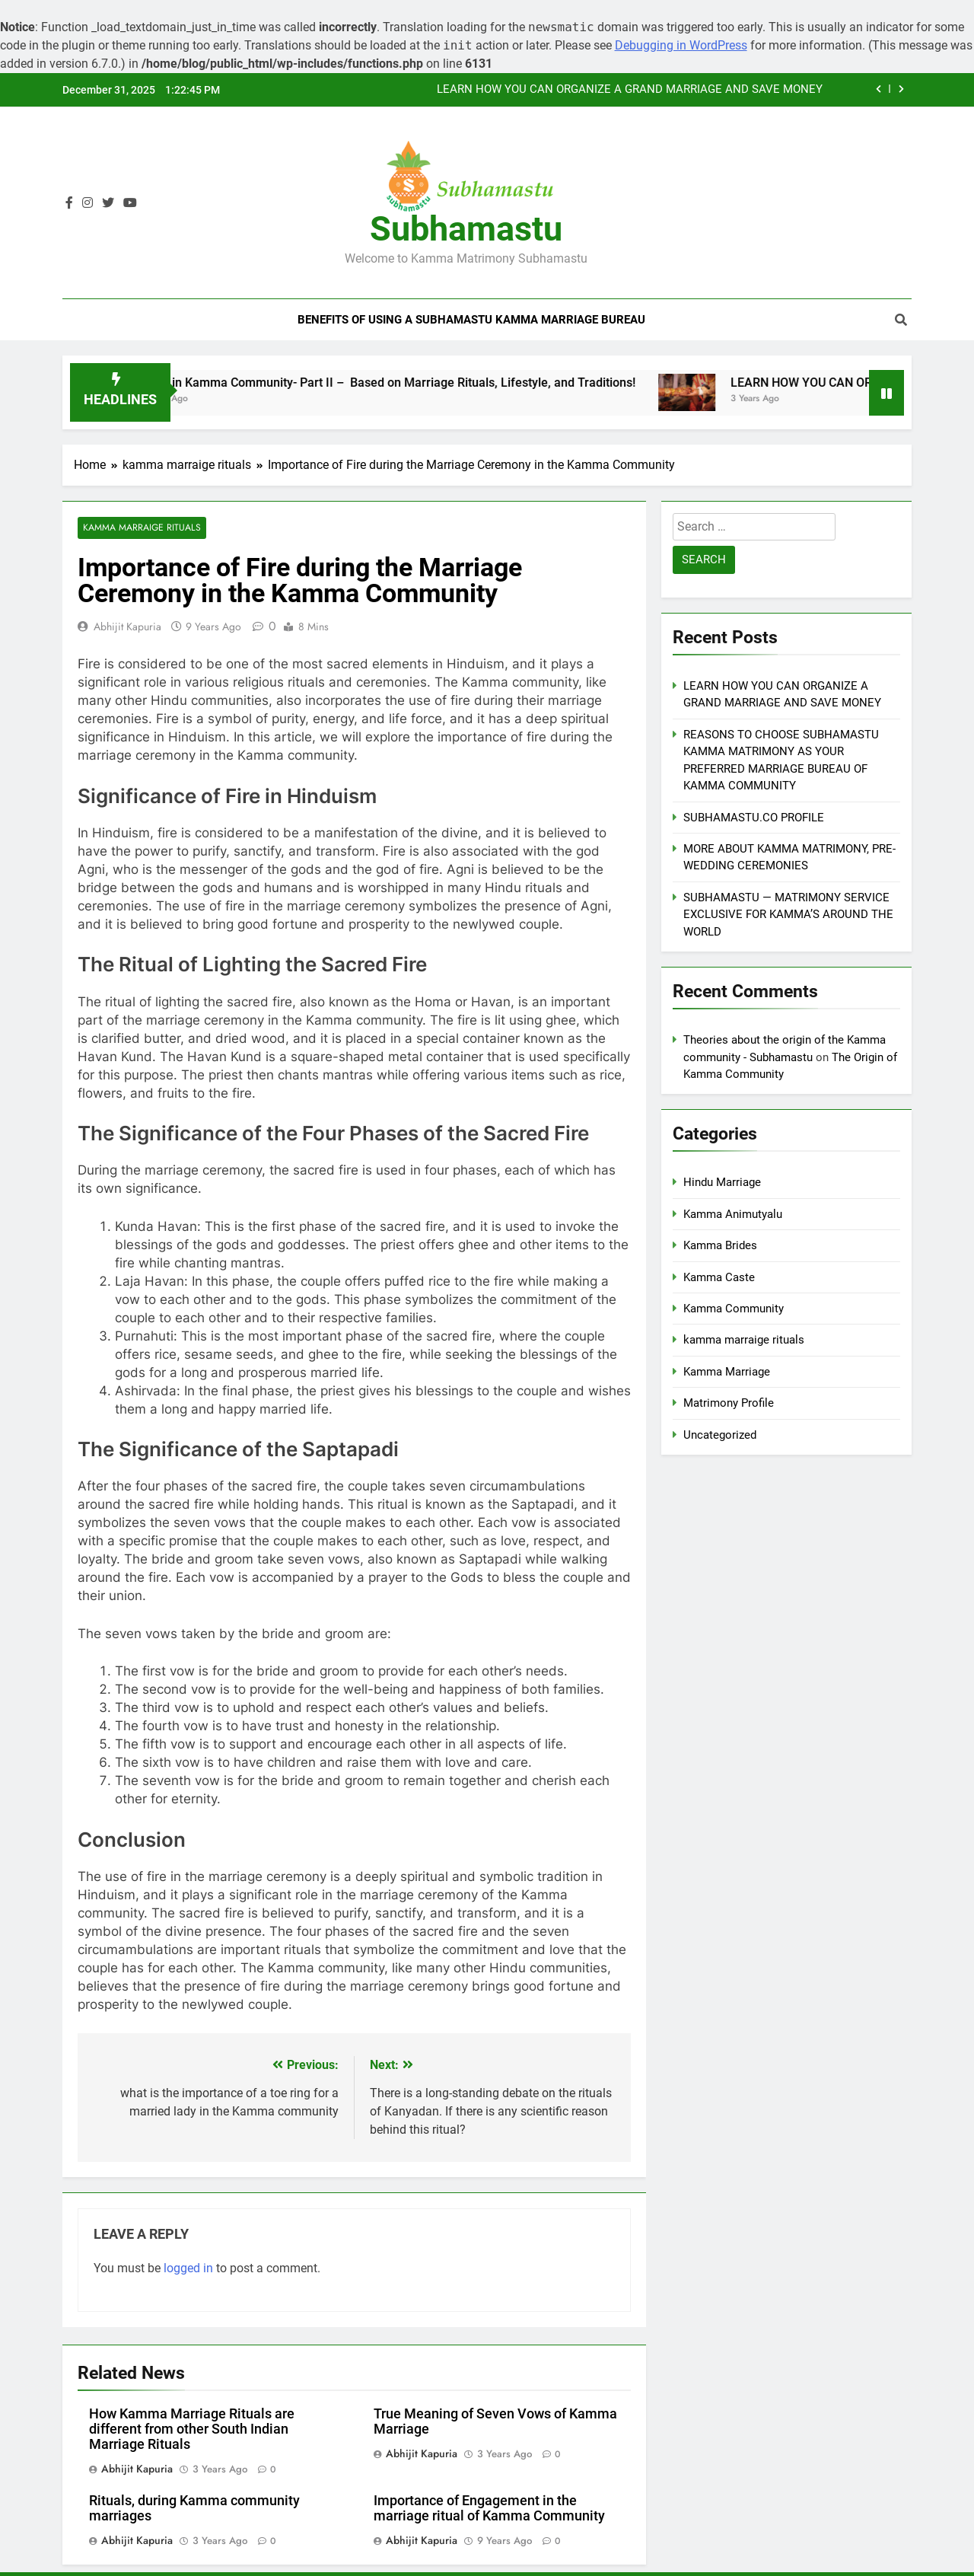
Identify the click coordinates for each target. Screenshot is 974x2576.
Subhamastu (466, 229)
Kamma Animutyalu (732, 1214)
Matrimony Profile (728, 1403)
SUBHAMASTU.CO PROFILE (753, 817)
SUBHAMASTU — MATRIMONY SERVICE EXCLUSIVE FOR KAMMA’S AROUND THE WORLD (788, 915)
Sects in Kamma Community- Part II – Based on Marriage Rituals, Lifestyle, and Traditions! (408, 382)
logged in (188, 2268)
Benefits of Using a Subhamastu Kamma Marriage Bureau (471, 320)
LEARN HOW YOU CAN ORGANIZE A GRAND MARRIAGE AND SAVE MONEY (630, 90)
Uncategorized (719, 1435)
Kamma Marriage (726, 1372)
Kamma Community (733, 1308)
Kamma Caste (719, 1277)
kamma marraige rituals (141, 527)
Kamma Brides (720, 1245)
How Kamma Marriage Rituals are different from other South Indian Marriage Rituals (191, 2429)
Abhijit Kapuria (127, 626)
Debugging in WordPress (681, 45)
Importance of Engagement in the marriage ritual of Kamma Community (489, 2508)
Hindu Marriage (722, 1182)
